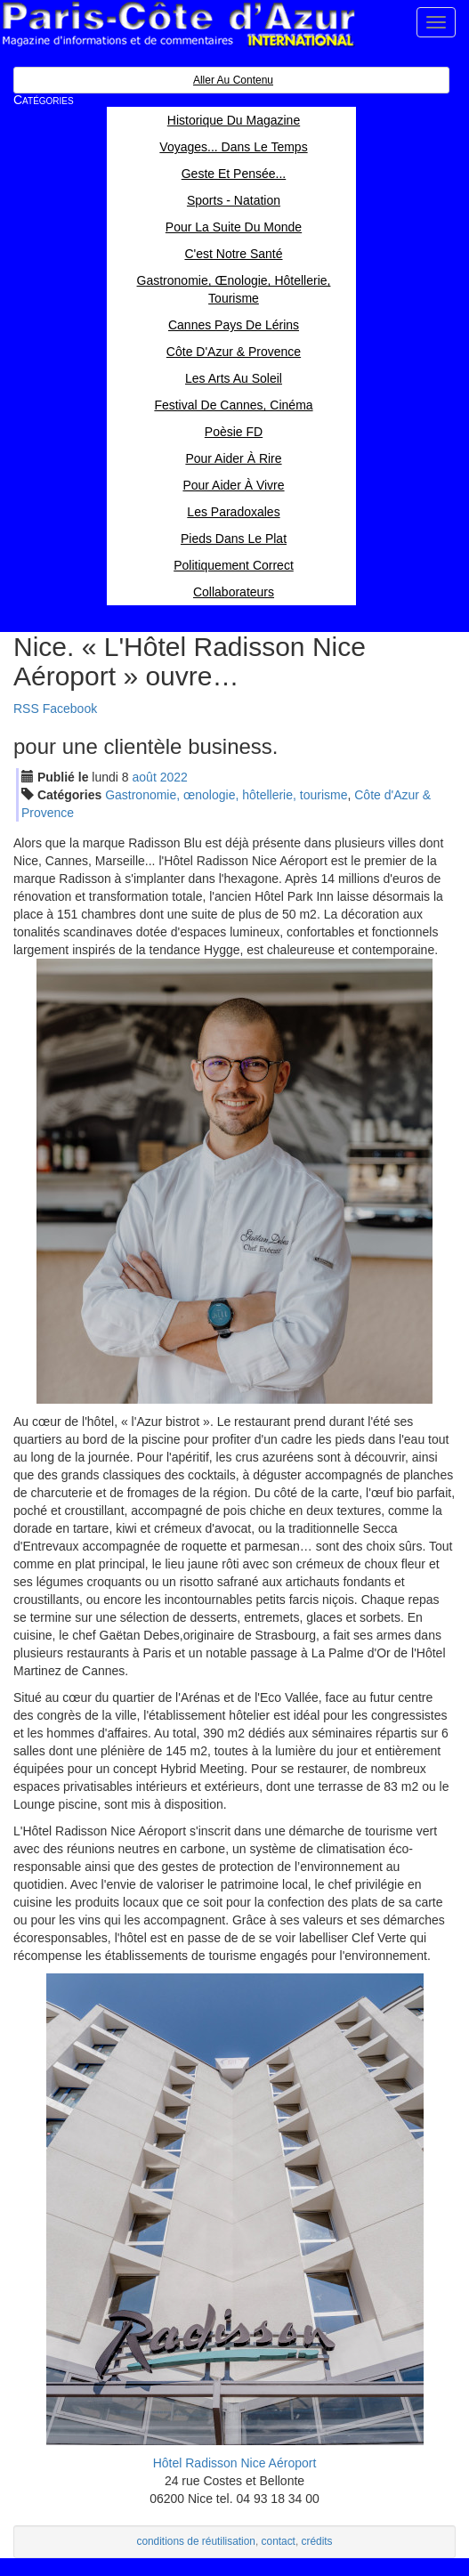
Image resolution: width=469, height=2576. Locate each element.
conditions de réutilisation (195, 2541)
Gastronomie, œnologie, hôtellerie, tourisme (226, 795)
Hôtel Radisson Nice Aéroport (235, 2463)
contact (278, 2541)
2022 (174, 777)
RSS (26, 708)
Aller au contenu (233, 80)
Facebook (70, 708)
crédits (317, 2541)
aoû (145, 777)
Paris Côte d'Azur (178, 24)
